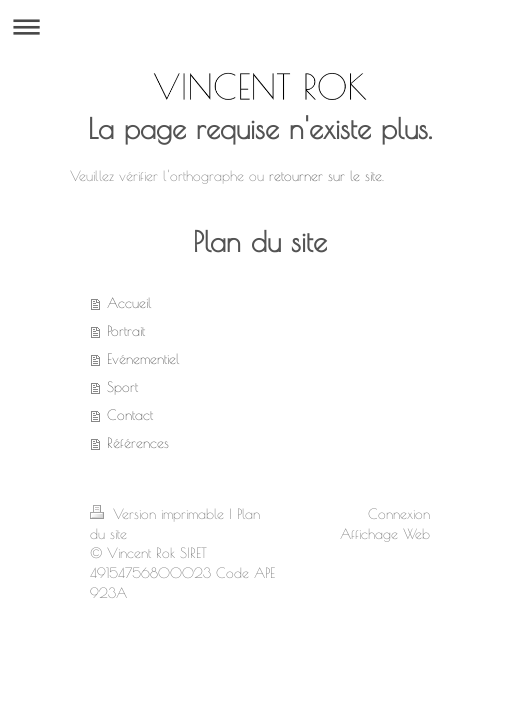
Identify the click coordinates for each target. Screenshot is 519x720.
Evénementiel (143, 359)
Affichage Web (385, 534)
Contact (130, 415)
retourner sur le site (325, 176)
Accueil (129, 303)
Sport (122, 387)
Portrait (126, 331)
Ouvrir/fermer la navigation (259, 26)
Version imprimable (159, 514)
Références (138, 443)
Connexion (399, 514)
